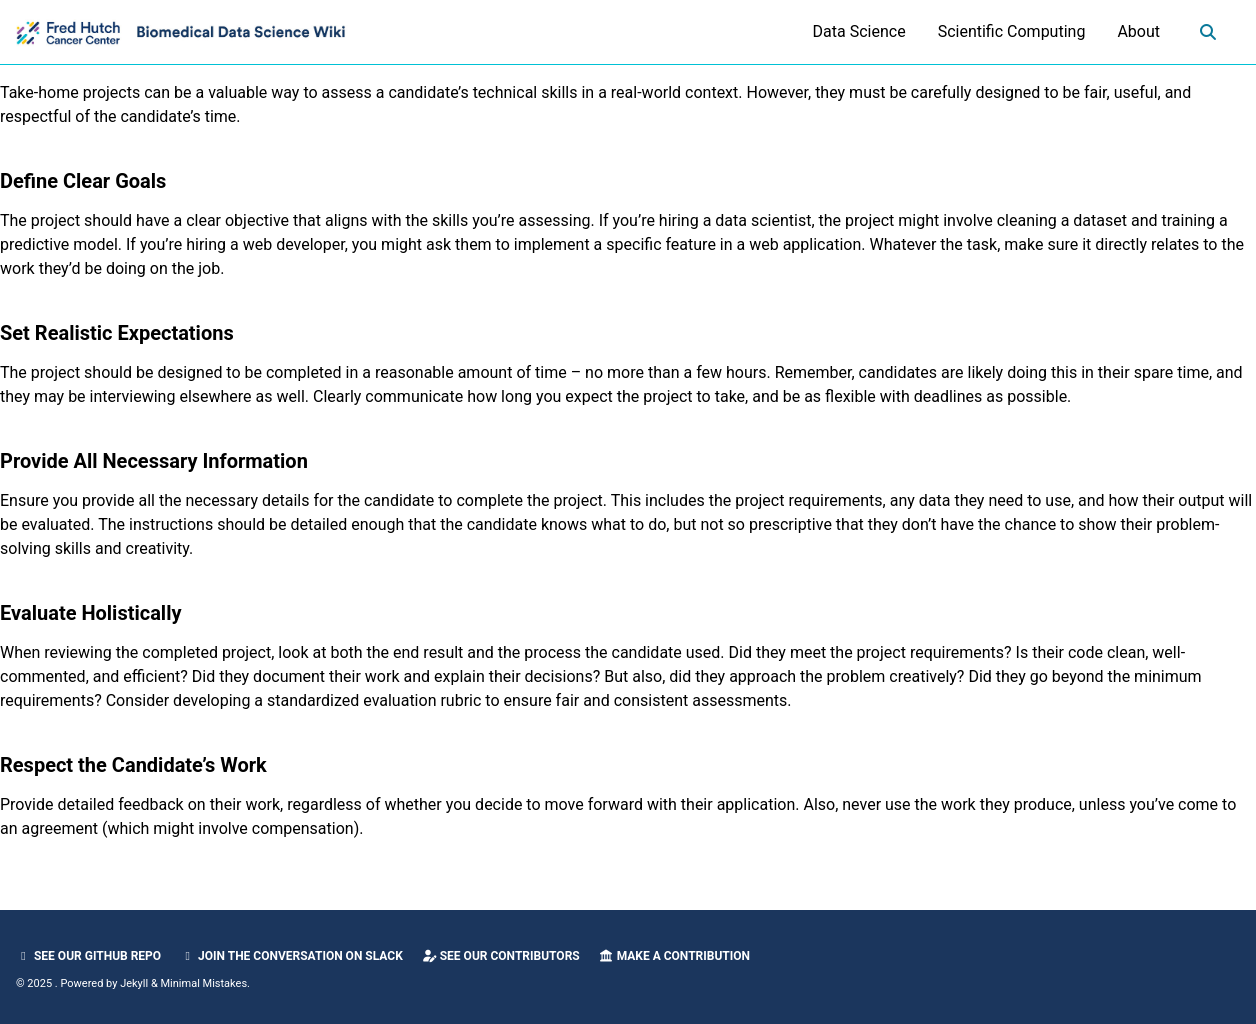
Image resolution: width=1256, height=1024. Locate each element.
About (1138, 31)
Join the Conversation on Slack (291, 956)
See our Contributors (501, 956)
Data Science (859, 31)
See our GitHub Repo (88, 956)
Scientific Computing (1012, 31)
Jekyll (134, 983)
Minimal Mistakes (204, 983)
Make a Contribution (674, 956)
